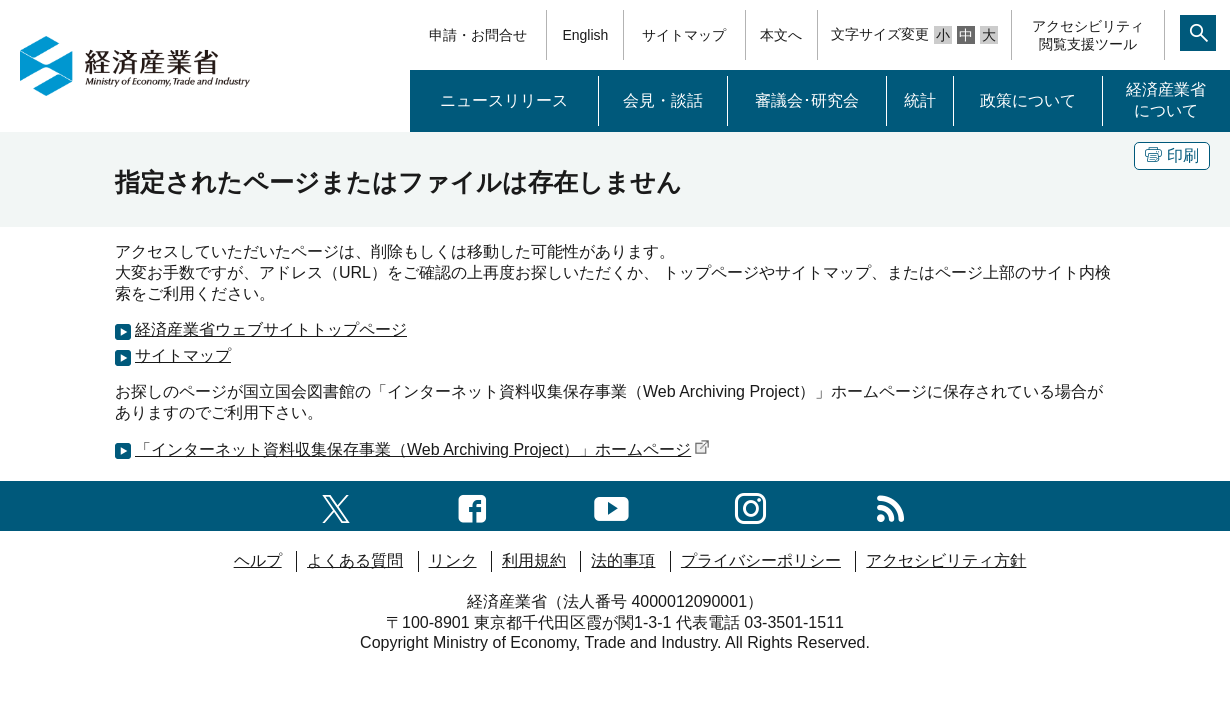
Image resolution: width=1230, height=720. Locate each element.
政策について (1028, 100)
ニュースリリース (504, 100)
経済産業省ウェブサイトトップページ (271, 329)
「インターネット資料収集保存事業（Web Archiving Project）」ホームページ (422, 449)
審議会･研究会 (807, 100)
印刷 (1172, 155)
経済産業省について (1166, 100)
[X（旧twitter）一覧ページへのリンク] (336, 505)
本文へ (781, 35)
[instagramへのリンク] (750, 505)
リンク (453, 560)
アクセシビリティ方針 (946, 560)
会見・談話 (663, 100)
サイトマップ (684, 35)
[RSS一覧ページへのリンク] (890, 505)
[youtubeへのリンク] (611, 505)
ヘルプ (258, 560)
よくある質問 (355, 560)
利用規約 (534, 560)
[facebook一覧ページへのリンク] (472, 505)
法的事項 (623, 560)
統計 (920, 100)
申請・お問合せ (478, 35)
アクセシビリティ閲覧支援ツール (1088, 35)
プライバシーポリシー (761, 560)
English (585, 35)
